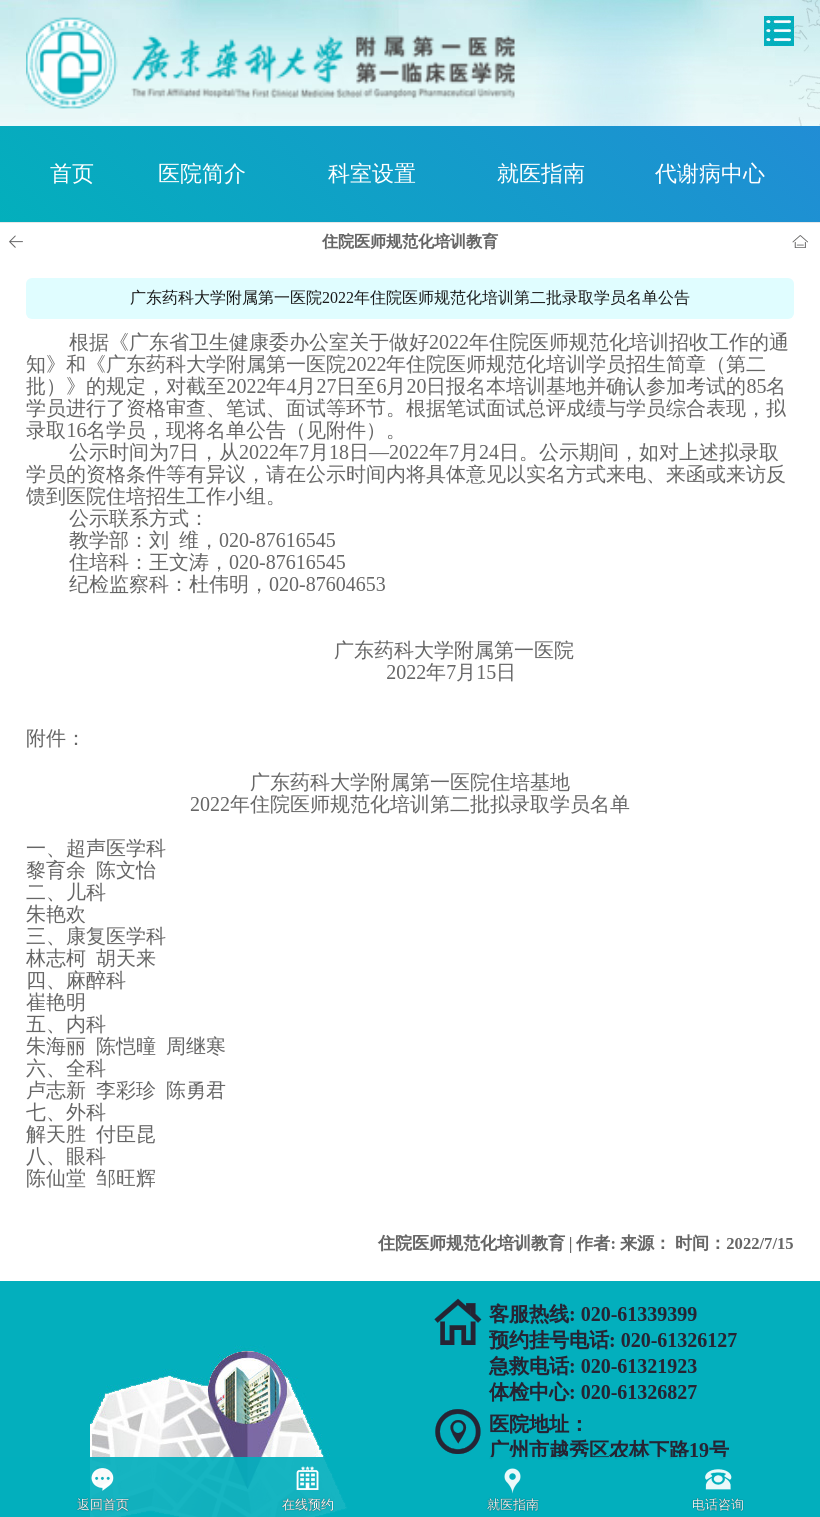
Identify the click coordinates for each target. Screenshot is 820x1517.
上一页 (19, 242)
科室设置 (372, 173)
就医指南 (541, 173)
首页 (72, 173)
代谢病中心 (710, 173)
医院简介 (202, 173)
